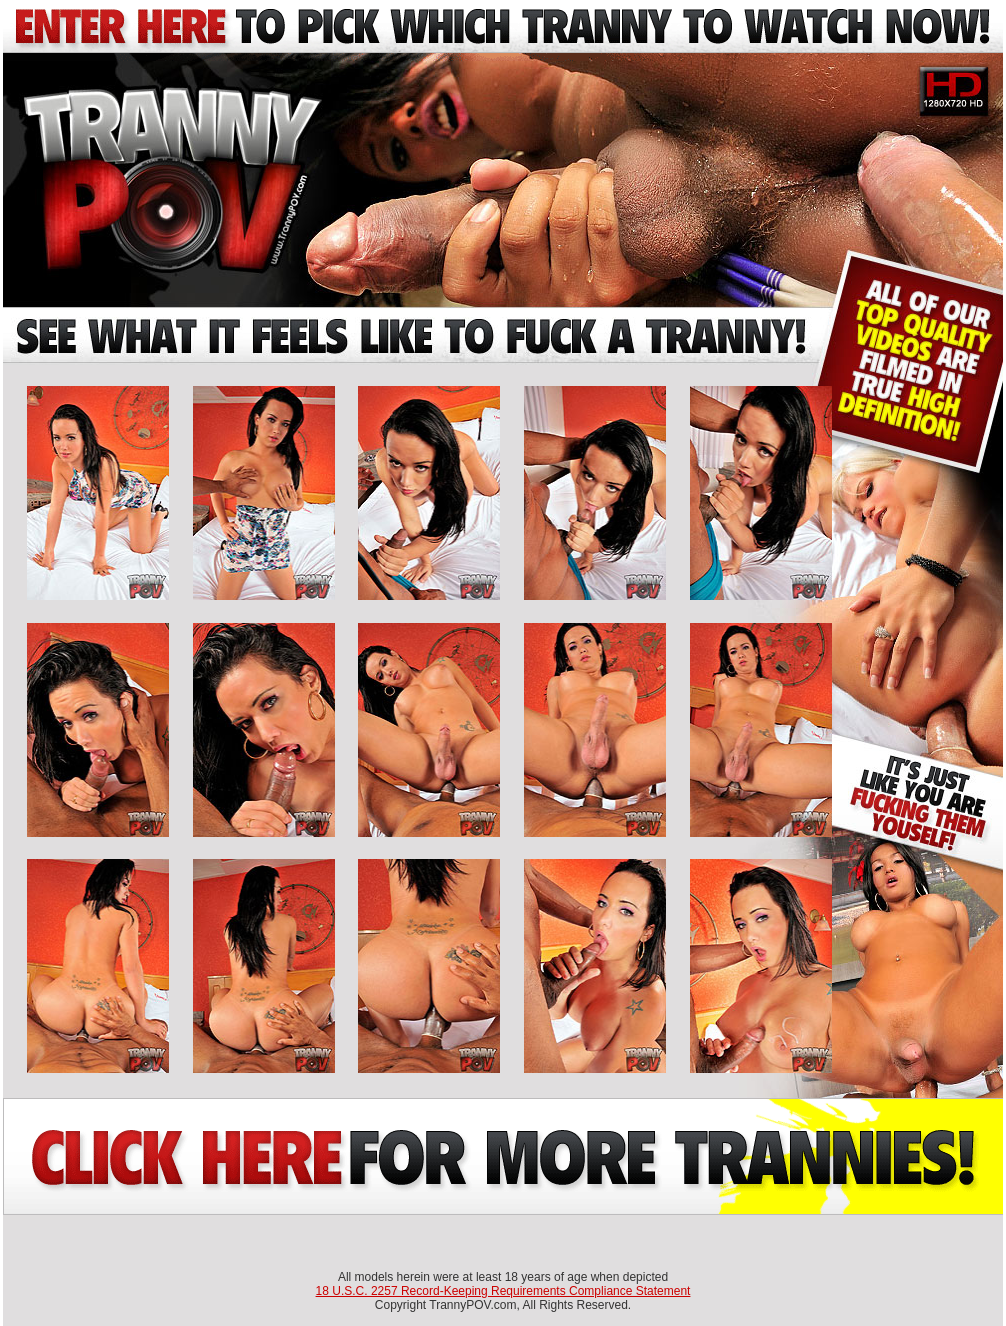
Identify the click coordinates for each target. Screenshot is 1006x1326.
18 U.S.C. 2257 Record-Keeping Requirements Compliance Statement (503, 1291)
